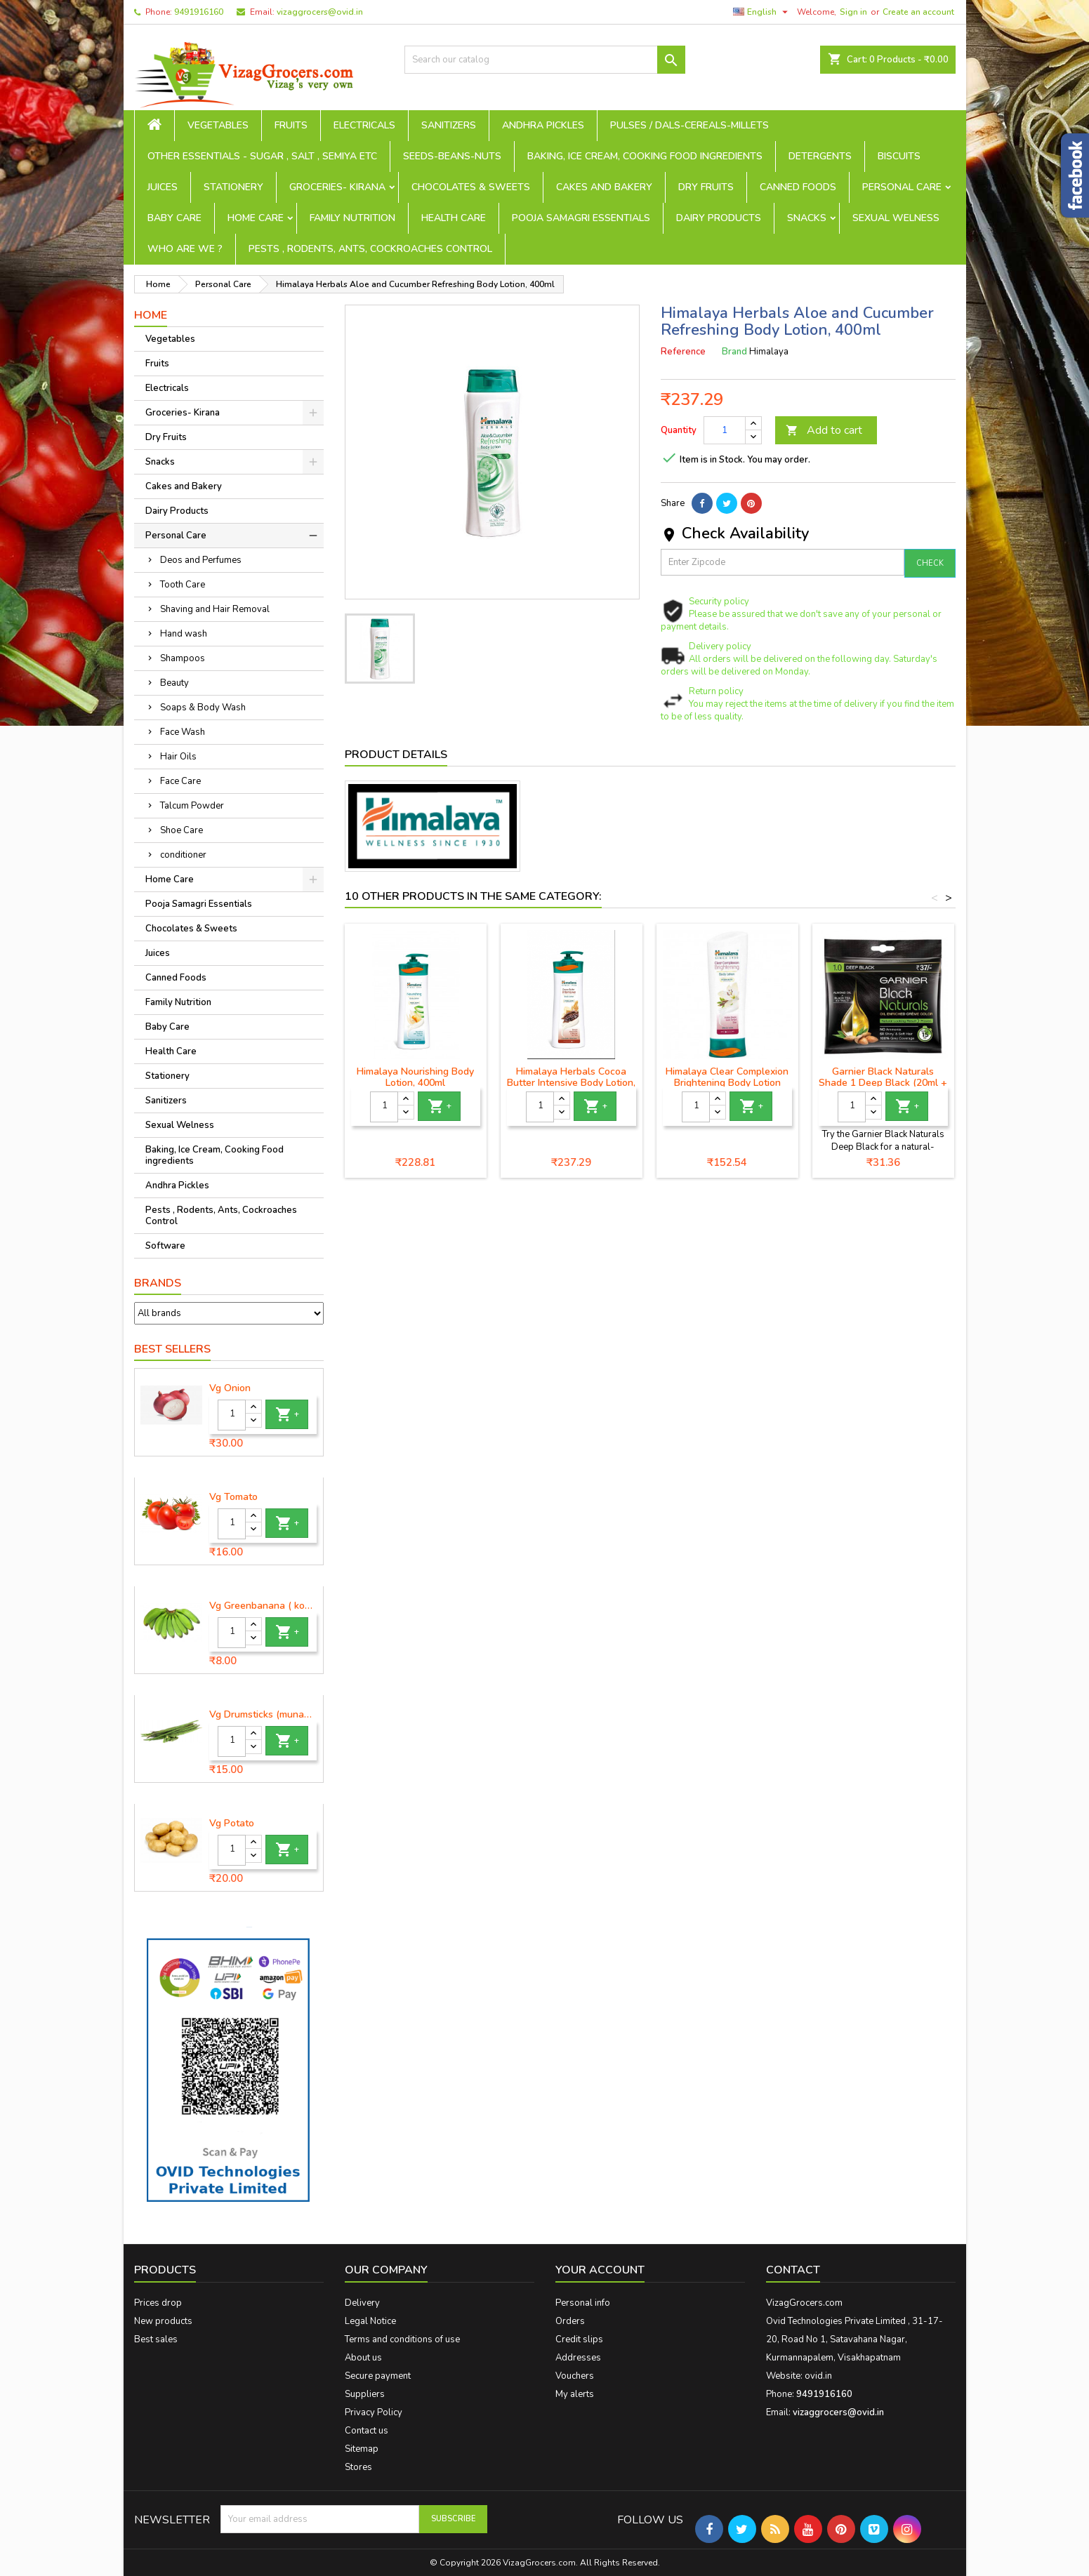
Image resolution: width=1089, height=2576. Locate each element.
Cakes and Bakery (604, 187)
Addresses (578, 2357)
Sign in (853, 12)
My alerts (574, 2394)
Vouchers (574, 2376)
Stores (358, 2467)
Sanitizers (448, 125)
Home (150, 315)
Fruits (291, 125)
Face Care (180, 781)
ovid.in (818, 2376)
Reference (683, 351)
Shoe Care (181, 830)
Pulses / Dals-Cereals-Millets (689, 125)
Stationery (233, 187)
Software (165, 1246)
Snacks (806, 218)
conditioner (183, 855)
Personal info (582, 2303)
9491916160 (198, 12)
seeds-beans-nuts (452, 156)
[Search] (544, 60)
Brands (157, 1283)
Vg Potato (231, 1823)
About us (363, 2357)
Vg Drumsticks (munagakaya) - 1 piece (263, 1714)
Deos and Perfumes (201, 560)
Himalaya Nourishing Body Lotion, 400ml (415, 1077)
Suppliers (365, 2394)
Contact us (366, 2430)
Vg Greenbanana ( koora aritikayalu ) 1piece (263, 1606)
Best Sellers (172, 1349)
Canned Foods (798, 187)
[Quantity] (232, 1415)
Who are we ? (185, 248)
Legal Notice (370, 2321)
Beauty (174, 683)
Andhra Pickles (543, 125)
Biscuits (899, 156)
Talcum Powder (192, 805)
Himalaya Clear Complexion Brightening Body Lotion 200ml (727, 1083)
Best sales (156, 2339)
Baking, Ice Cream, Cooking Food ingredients (645, 156)
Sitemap (361, 2449)
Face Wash (182, 732)
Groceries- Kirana (337, 187)
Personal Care (902, 187)
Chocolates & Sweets (470, 187)
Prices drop (158, 2303)
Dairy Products (718, 218)
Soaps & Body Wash (203, 707)
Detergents (820, 156)
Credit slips (579, 2339)
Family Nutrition (352, 218)
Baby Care (174, 218)
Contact (793, 2270)
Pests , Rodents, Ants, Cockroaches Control (370, 248)
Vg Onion (230, 1388)
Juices (162, 187)
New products (163, 2321)
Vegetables (218, 125)
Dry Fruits (706, 187)
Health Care (453, 218)
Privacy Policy (373, 2412)
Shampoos (182, 658)
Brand (734, 351)
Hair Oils (178, 756)
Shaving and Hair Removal (215, 609)
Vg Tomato (233, 1497)
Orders (570, 2321)
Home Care (255, 218)
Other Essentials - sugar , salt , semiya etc (262, 156)
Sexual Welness (895, 218)
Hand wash (183, 634)
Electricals (364, 125)
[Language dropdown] (762, 12)
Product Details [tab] (396, 754)
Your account (600, 2270)
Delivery (362, 2303)
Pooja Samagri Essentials (581, 218)
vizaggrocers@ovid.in (320, 12)
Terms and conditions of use (402, 2339)
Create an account (918, 12)
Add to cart (824, 430)
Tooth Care (182, 584)
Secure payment (378, 2376)
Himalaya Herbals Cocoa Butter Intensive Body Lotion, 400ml (571, 1083)
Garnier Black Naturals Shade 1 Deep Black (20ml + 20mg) (883, 1083)
